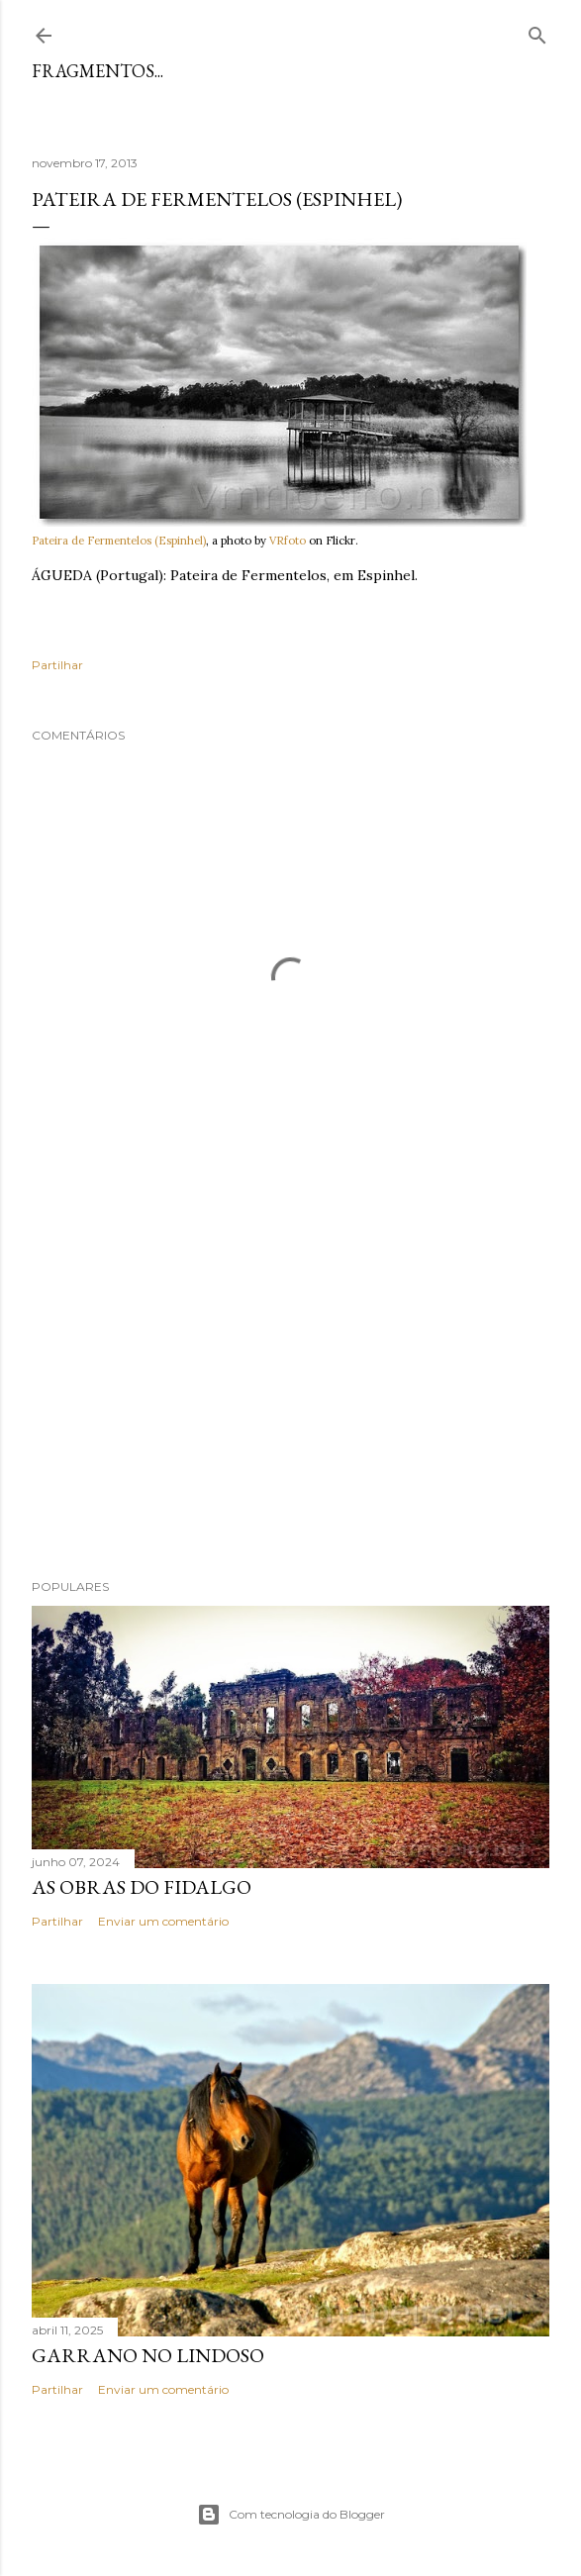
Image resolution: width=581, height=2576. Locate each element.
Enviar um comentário (163, 1921)
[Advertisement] (290, 1391)
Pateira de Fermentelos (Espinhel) (119, 540)
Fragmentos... (97, 70)
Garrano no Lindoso (148, 2355)
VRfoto (287, 540)
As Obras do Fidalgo (141, 1887)
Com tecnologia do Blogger (291, 2514)
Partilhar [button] (57, 664)
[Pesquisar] (537, 31)
